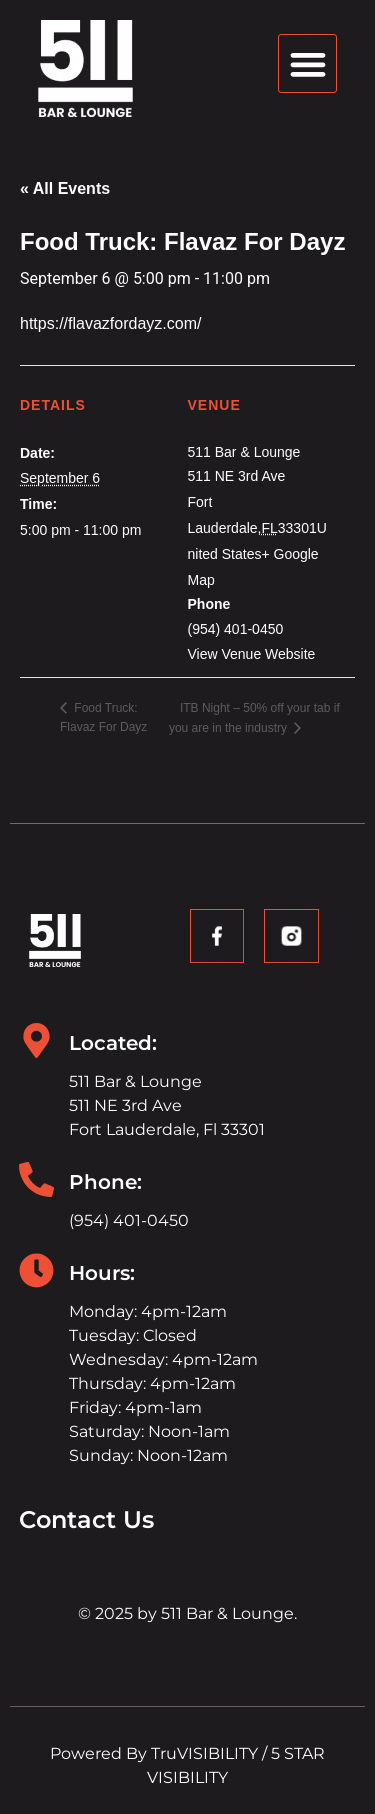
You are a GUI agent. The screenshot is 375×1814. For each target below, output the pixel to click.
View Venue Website (252, 654)
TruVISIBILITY (204, 1753)
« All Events (65, 188)
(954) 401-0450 (129, 1220)
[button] (307, 63)
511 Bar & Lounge (244, 452)
